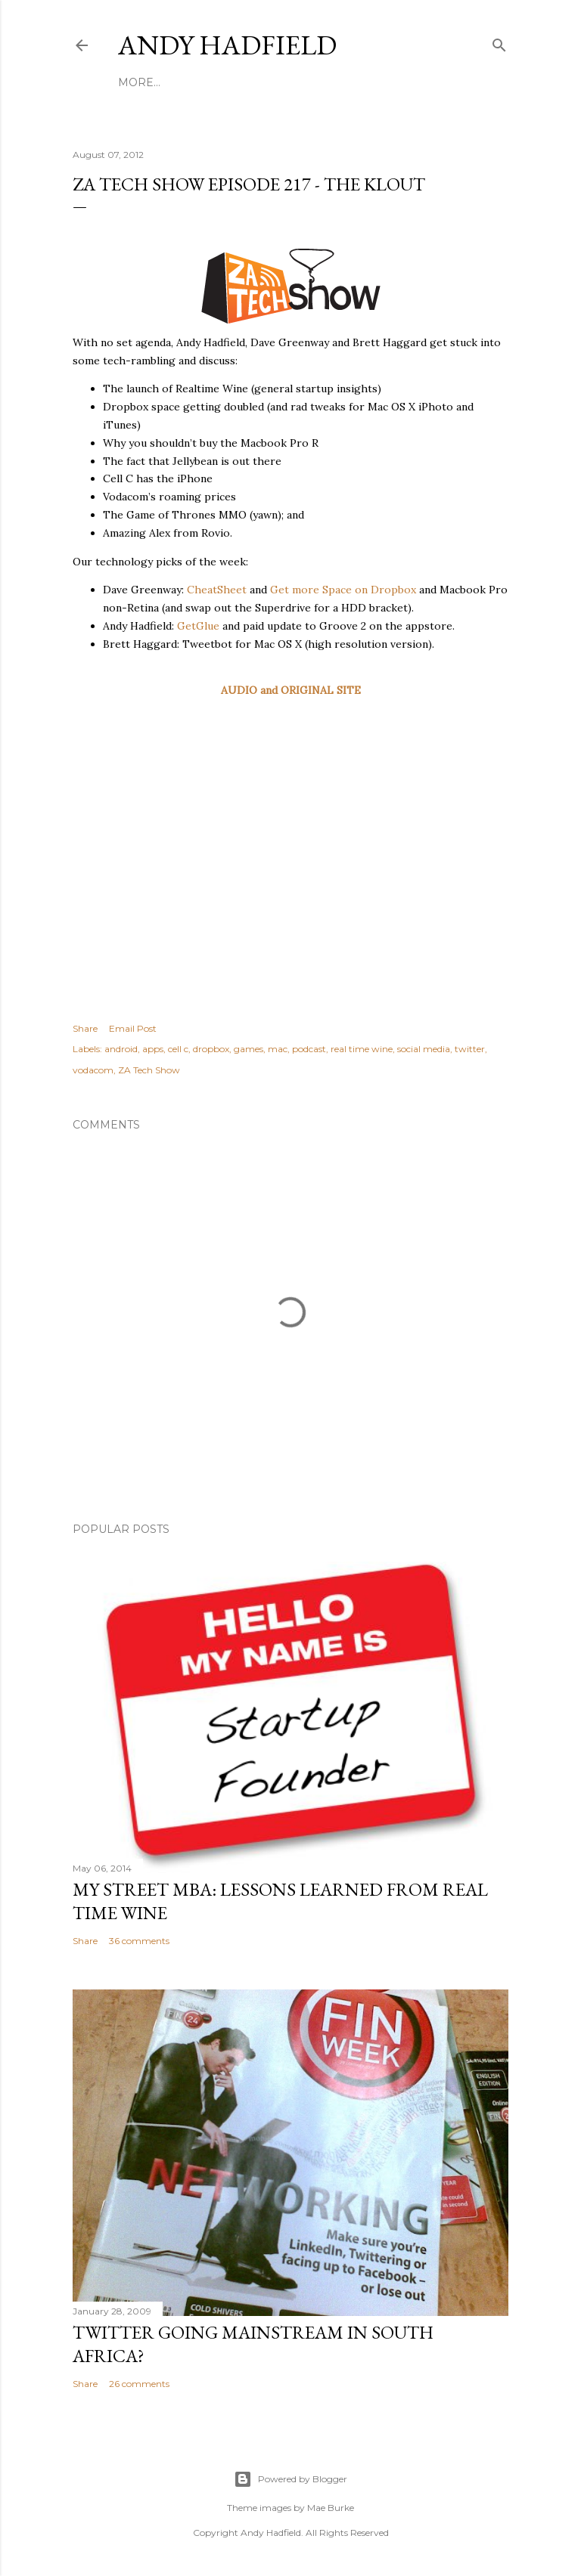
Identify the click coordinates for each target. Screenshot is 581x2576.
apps (152, 1048)
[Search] (499, 42)
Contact (370, 82)
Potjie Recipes (209, 82)
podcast (309, 1048)
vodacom (93, 1070)
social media (423, 1048)
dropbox (211, 1048)
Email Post (133, 1028)
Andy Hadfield (227, 45)
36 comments (139, 1940)
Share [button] (85, 1028)
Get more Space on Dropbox (343, 589)
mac (277, 1048)
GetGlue (198, 626)
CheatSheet (217, 589)
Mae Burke (330, 2507)
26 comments (139, 2383)
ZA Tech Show (149, 1070)
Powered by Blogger (290, 2479)
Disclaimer (300, 82)
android (121, 1048)
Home (136, 82)
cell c (178, 1048)
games (248, 1048)
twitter (470, 1048)
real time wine (362, 1048)
